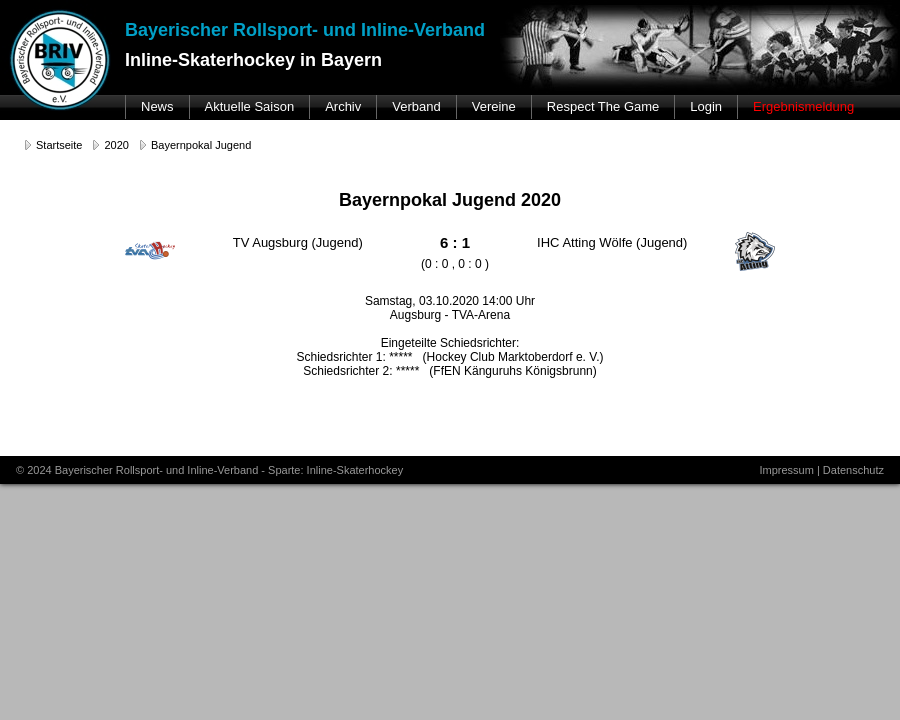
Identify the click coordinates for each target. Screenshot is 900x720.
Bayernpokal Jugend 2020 (450, 200)
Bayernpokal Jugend (201, 145)
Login (706, 106)
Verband (416, 106)
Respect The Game (603, 106)
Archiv (343, 106)
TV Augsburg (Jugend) (298, 242)
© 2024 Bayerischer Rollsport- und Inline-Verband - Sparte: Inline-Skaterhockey (209, 470)
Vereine (494, 106)
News (157, 106)
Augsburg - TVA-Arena (450, 315)
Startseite (59, 145)
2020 (116, 145)
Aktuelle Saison (250, 106)
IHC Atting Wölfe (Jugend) (612, 242)
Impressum (786, 470)
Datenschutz (853, 470)
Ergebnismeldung (803, 106)
